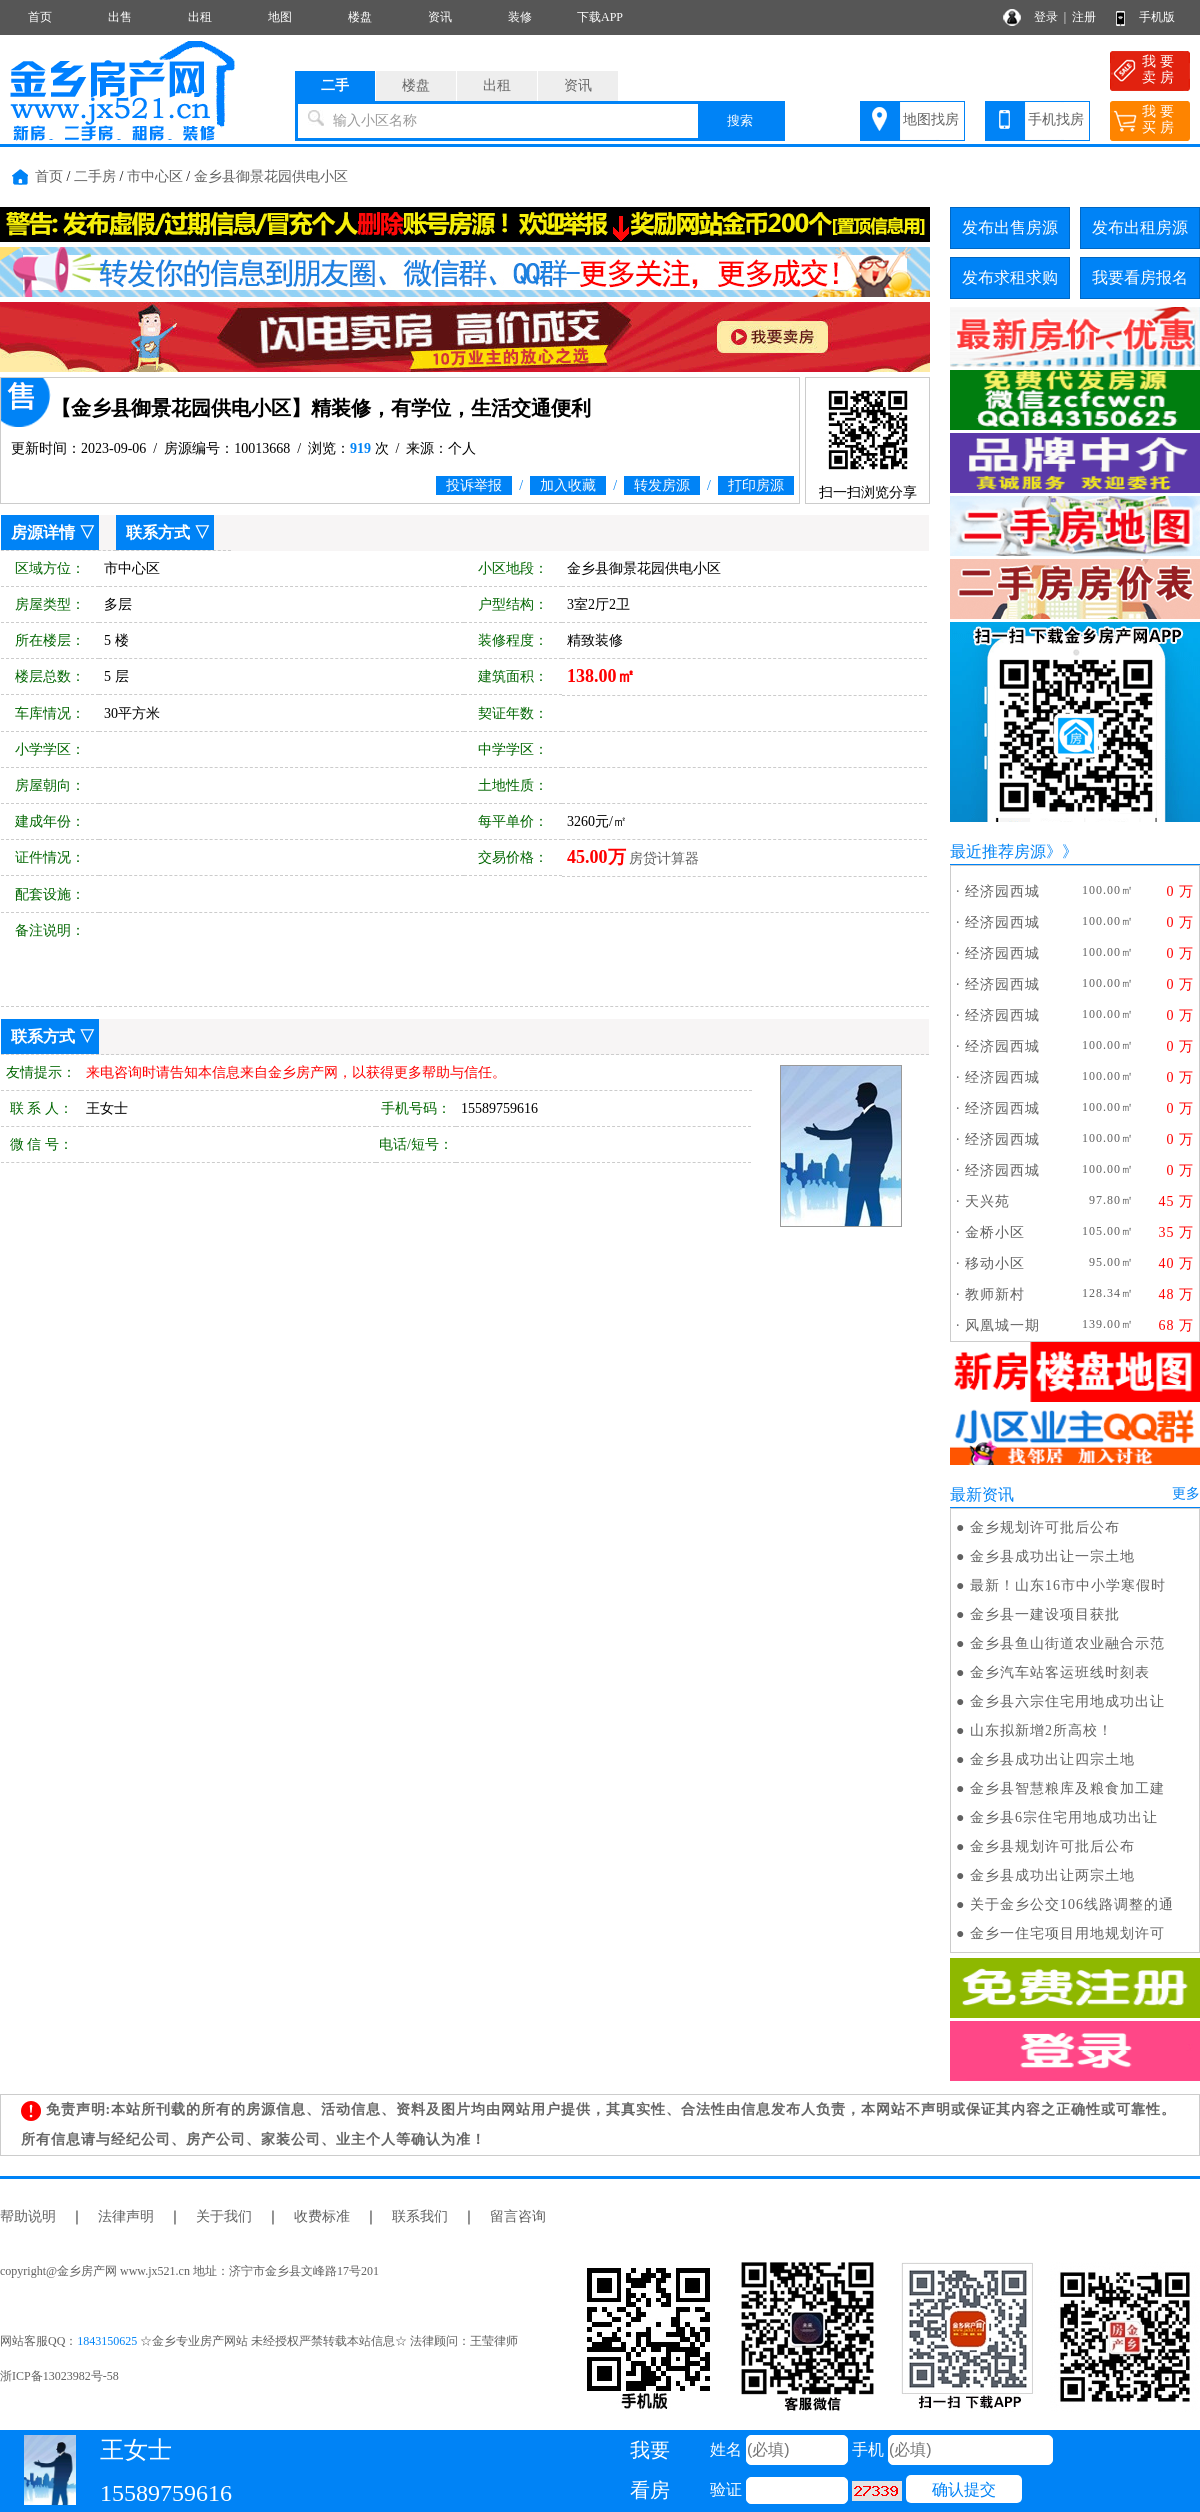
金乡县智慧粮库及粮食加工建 (1067, 1788)
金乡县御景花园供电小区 (271, 176)
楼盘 (360, 17)
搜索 (740, 120)
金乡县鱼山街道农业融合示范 (1067, 1643)
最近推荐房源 (998, 851)
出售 (120, 17)
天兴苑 (987, 1201)
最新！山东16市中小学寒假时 (1068, 1585)
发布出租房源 (1140, 227)
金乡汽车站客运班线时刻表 (1060, 1672)
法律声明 (126, 2216)
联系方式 (158, 532)
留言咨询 (518, 2216)
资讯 (440, 17)
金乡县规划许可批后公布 (1052, 1846)
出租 (200, 17)
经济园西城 (1002, 891)
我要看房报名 (1140, 277)
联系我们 (420, 2216)
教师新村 (995, 1294)
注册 (1084, 17)
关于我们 (224, 2216)
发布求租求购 (1010, 277)
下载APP (600, 17)
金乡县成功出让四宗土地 (1052, 1759)
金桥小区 (995, 1232)
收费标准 (322, 2216)
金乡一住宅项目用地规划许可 (1067, 1933)
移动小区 (995, 1263)
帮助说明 (28, 2216)
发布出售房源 (1010, 227)
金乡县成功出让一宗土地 (1052, 1556)
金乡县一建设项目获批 (1045, 1614)
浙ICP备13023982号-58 (59, 2376)
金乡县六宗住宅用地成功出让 (1067, 1701)
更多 (1186, 1493)
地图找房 (931, 119)
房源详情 (43, 532)
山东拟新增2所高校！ (1041, 1730)
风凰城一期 (1002, 1325)
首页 (40, 17)
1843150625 (107, 2341)
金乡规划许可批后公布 (1045, 1527)
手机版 (1157, 17)
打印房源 (756, 485)
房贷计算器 (664, 858)
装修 (520, 17)
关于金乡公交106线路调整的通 (1072, 1904)
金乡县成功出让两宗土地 (1052, 1875)
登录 (1046, 17)
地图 (280, 17)
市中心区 (155, 176)
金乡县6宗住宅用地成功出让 (1064, 1817)
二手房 (95, 176)
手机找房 (1056, 119)
